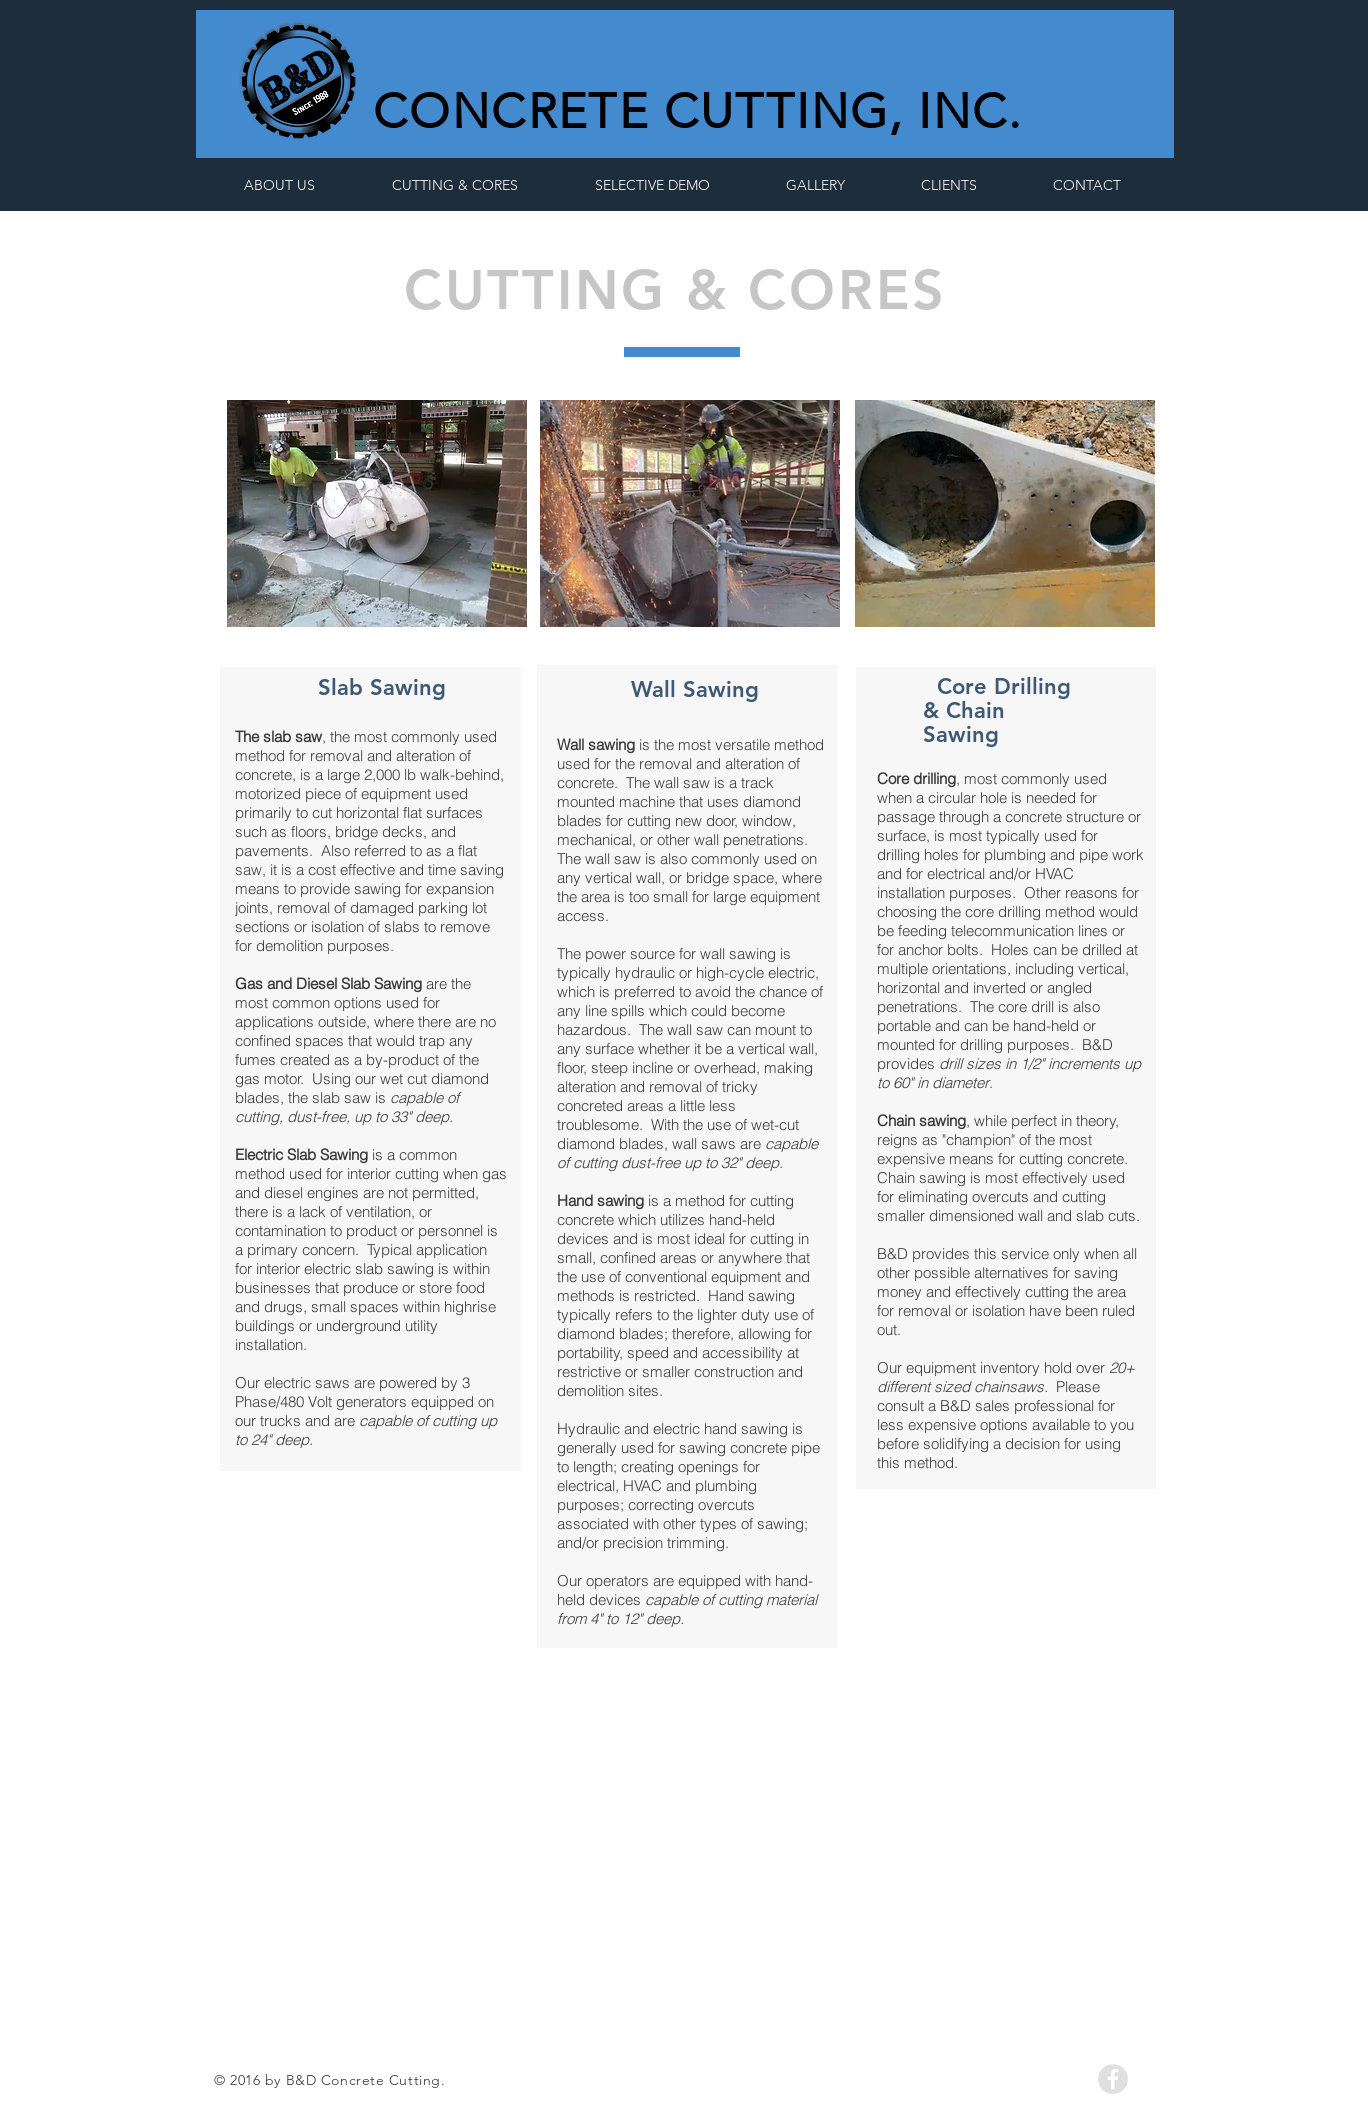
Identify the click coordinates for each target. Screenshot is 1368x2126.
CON (432, 111)
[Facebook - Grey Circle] (1113, 2079)
